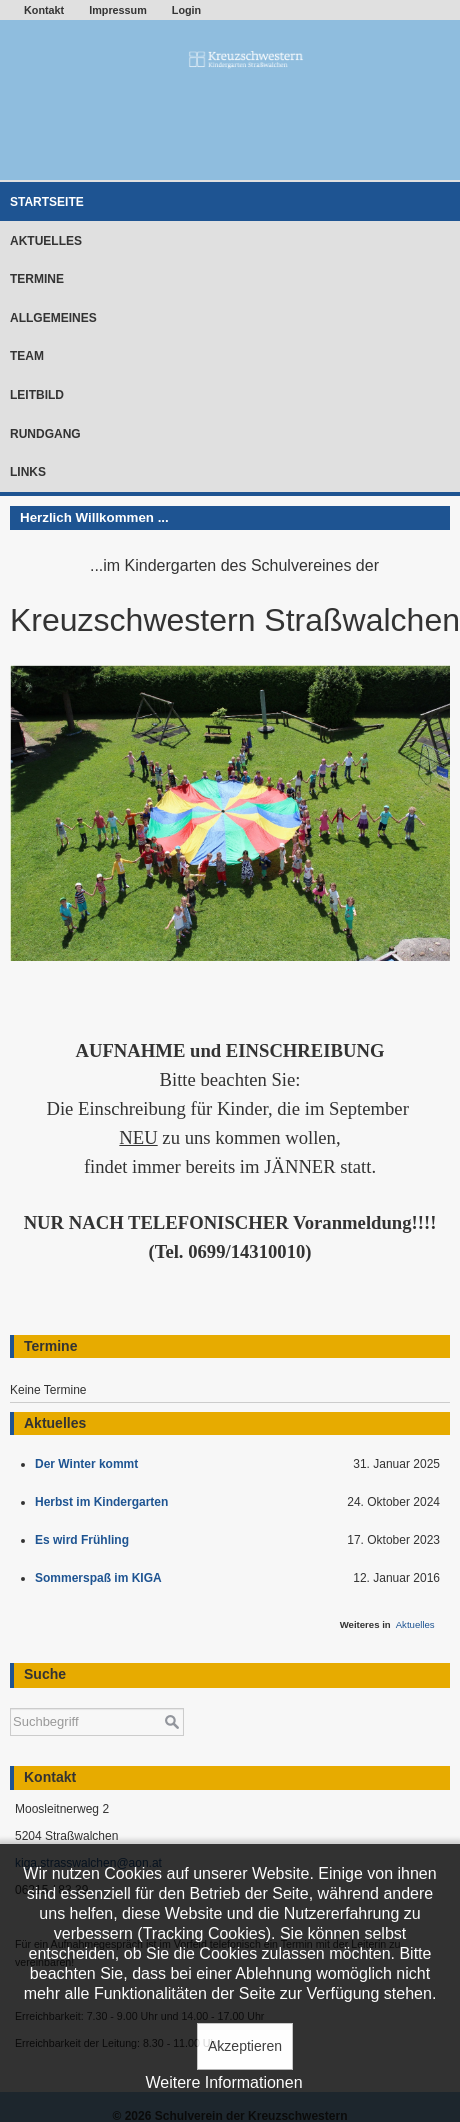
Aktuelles (46, 241)
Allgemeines (53, 318)
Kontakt (44, 10)
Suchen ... (10, 1698)
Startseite (47, 202)
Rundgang (45, 434)
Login (186, 10)
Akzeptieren (245, 2046)
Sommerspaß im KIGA (101, 1578)
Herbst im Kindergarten (106, 1502)
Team (27, 356)
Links (28, 472)
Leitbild (37, 395)
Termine (37, 279)
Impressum (118, 10)
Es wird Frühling (85, 1540)
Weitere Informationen (223, 2082)
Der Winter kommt (90, 1464)
